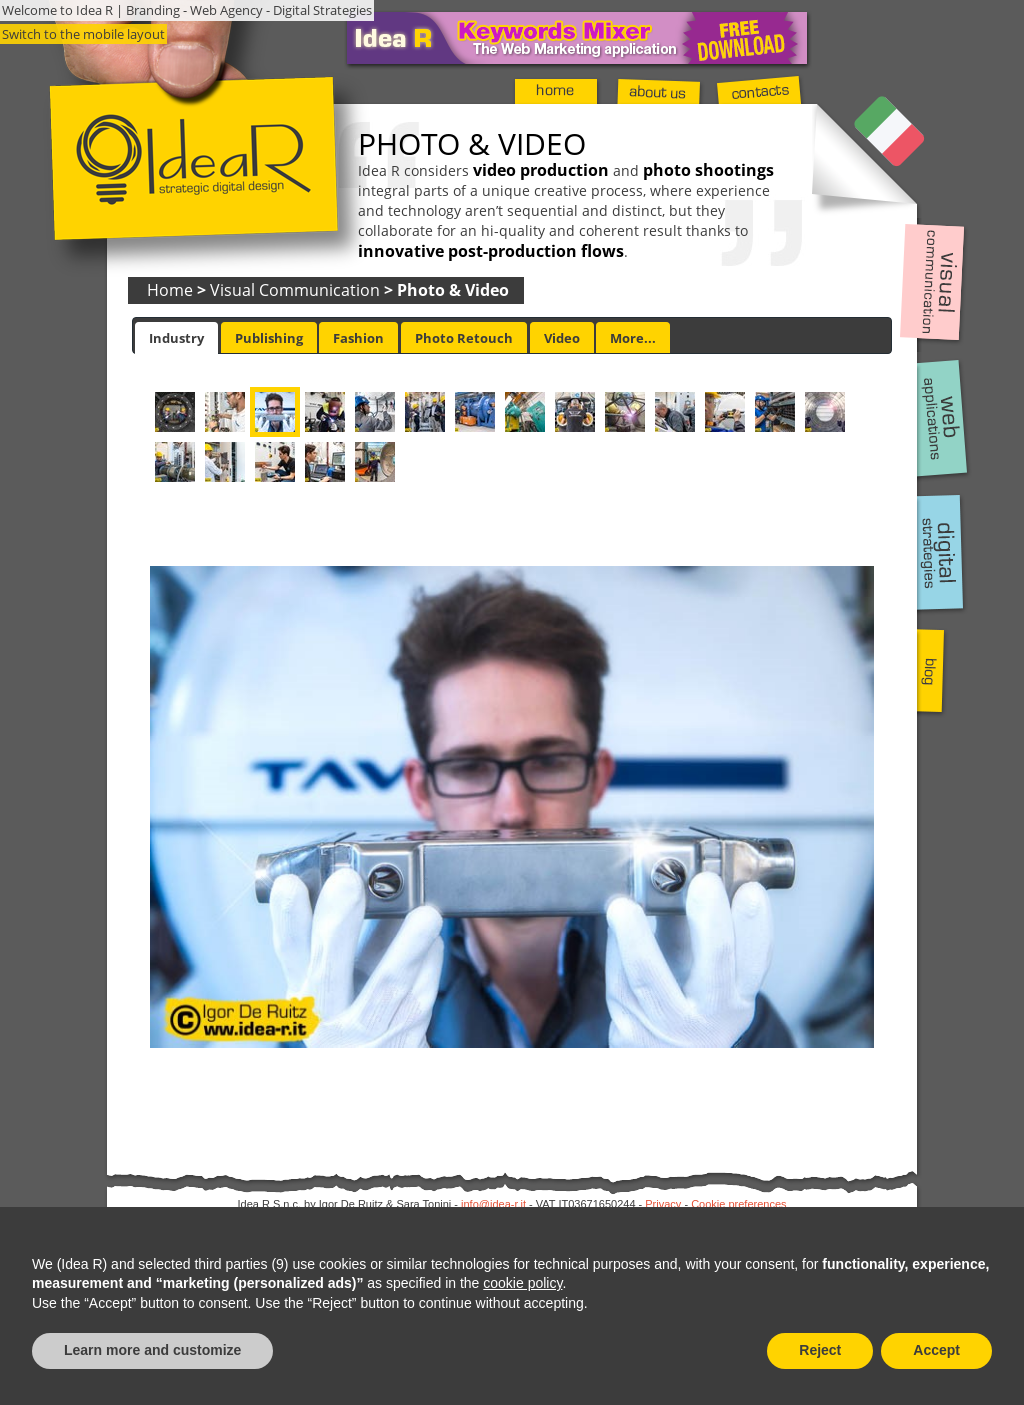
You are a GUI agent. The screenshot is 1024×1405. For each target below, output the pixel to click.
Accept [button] (936, 1350)
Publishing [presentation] (269, 338)
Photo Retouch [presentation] (464, 338)
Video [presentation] (562, 338)
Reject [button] (820, 1350)
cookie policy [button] (522, 1283)
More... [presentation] (633, 338)
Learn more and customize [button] (152, 1350)
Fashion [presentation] (358, 338)
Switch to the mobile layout (83, 34)
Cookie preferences (738, 1204)
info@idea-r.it (493, 1204)
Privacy (663, 1204)
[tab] (176, 338)
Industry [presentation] (176, 338)
